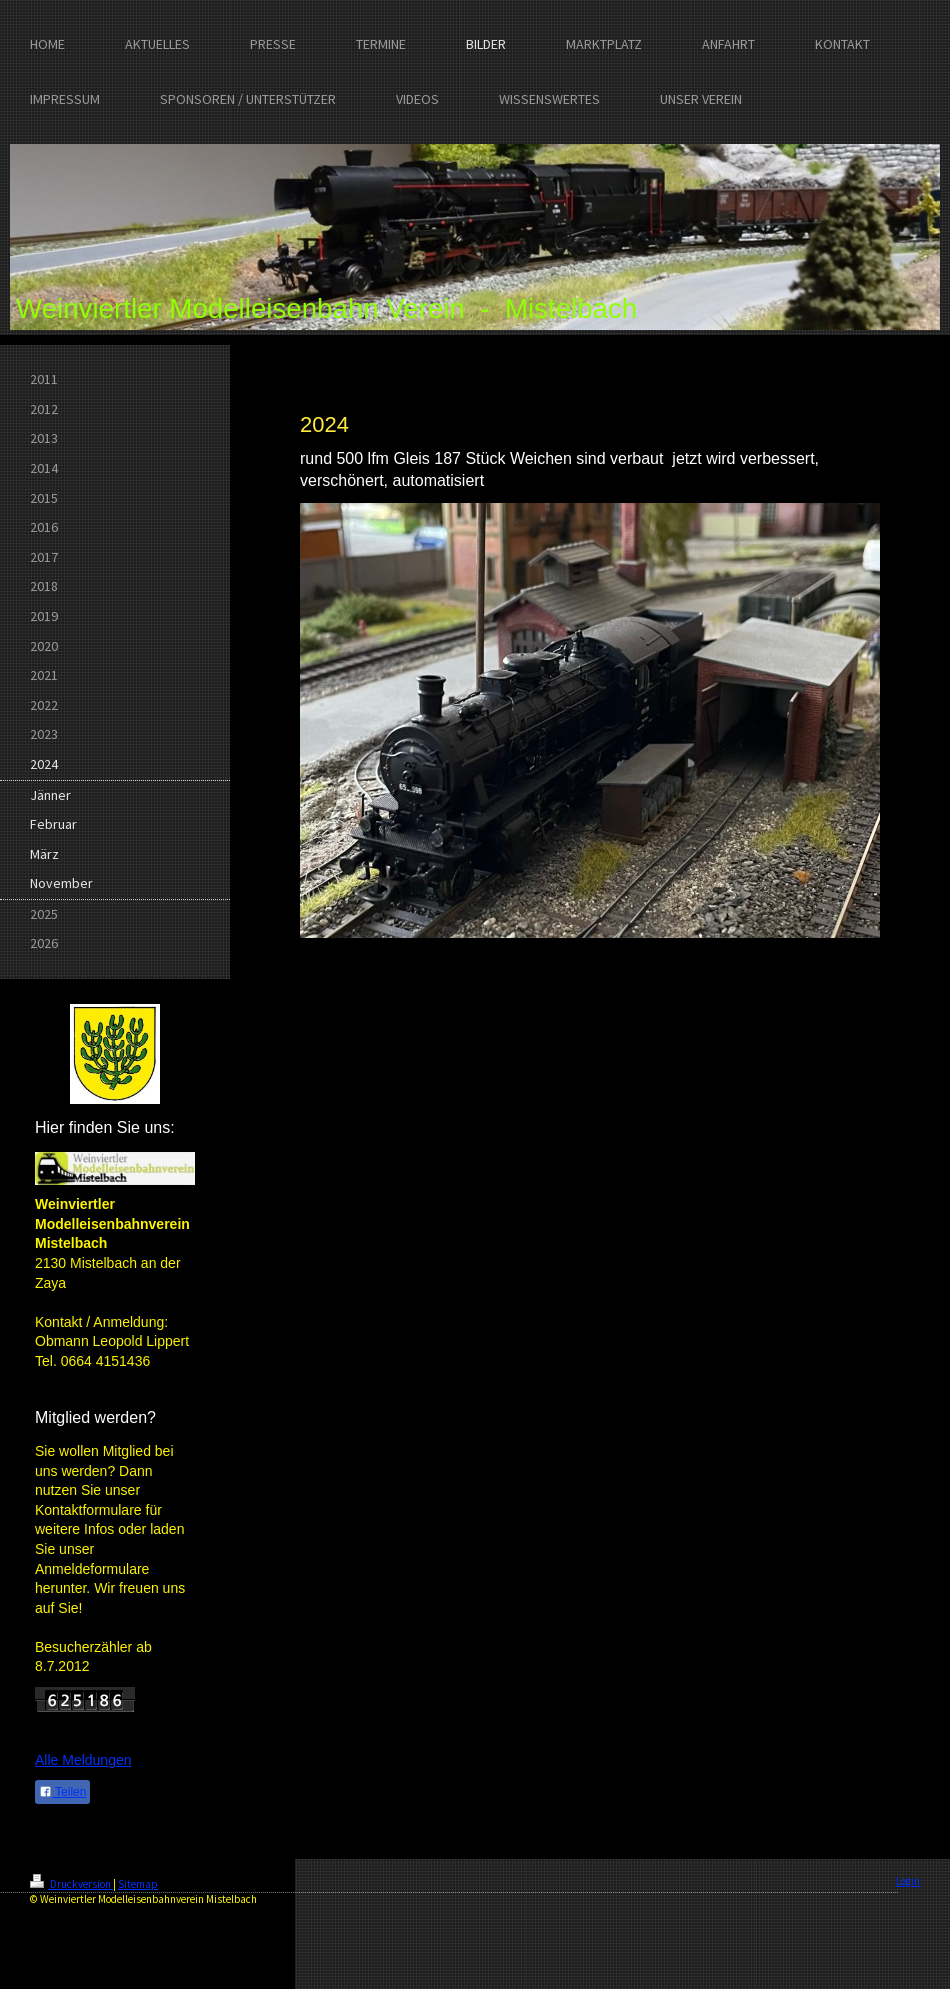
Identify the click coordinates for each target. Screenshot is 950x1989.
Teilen (62, 1792)
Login (908, 1881)
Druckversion (71, 1884)
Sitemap (138, 1884)
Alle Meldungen (83, 1760)
